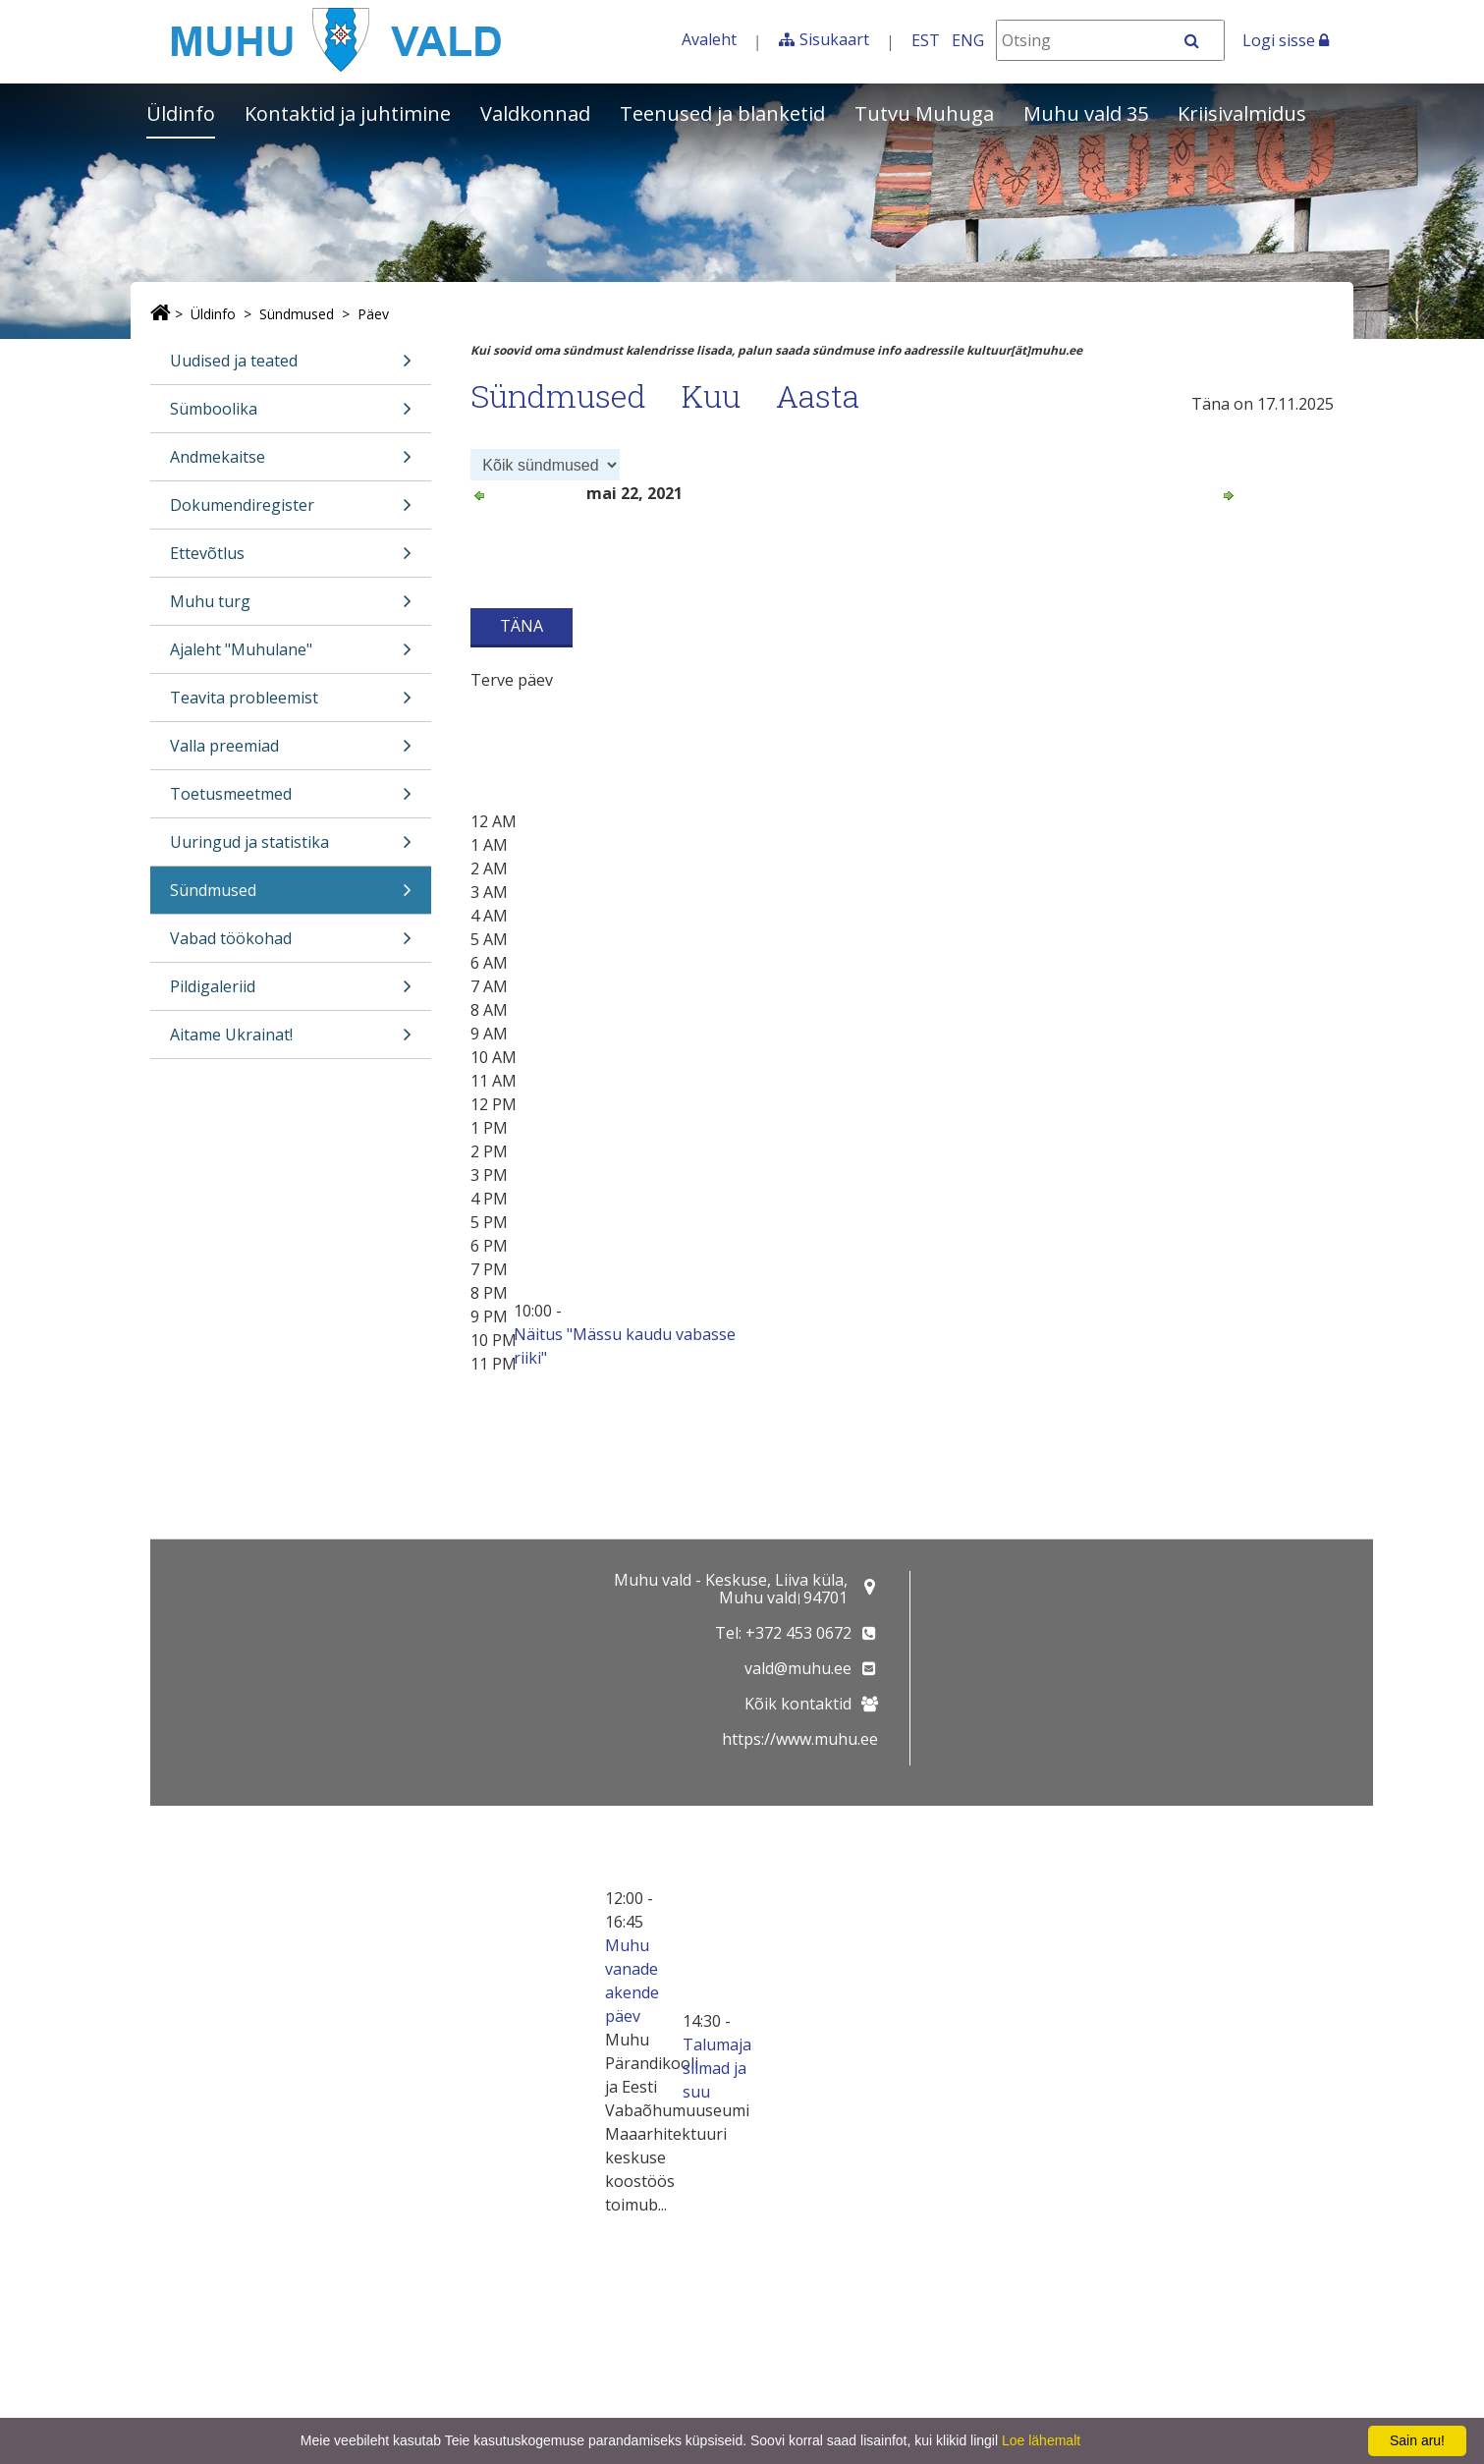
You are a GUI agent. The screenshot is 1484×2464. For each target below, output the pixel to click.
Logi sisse (1285, 40)
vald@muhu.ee (798, 1668)
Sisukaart (834, 39)
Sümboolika (291, 415)
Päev (373, 314)
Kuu (711, 395)
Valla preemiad (291, 752)
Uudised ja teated (291, 367)
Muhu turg (291, 607)
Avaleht (709, 39)
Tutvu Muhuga (924, 113)
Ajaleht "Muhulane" (291, 656)
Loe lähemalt (1041, 2440)
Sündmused (296, 314)
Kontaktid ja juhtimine (348, 113)
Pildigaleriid (291, 993)
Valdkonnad (535, 113)
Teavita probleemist (291, 704)
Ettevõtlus (291, 559)
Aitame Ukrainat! (291, 1041)
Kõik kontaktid (798, 1703)
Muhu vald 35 (1085, 113)
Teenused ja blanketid (722, 113)
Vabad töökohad (291, 944)
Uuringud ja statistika (291, 848)
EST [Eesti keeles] (925, 40)
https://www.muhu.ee (800, 1739)
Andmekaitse (291, 463)
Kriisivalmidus (1242, 113)
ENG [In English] (968, 40)
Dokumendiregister (291, 511)
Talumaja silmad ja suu (717, 2068)
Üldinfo (180, 113)
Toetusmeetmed (291, 800)
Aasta (817, 395)
